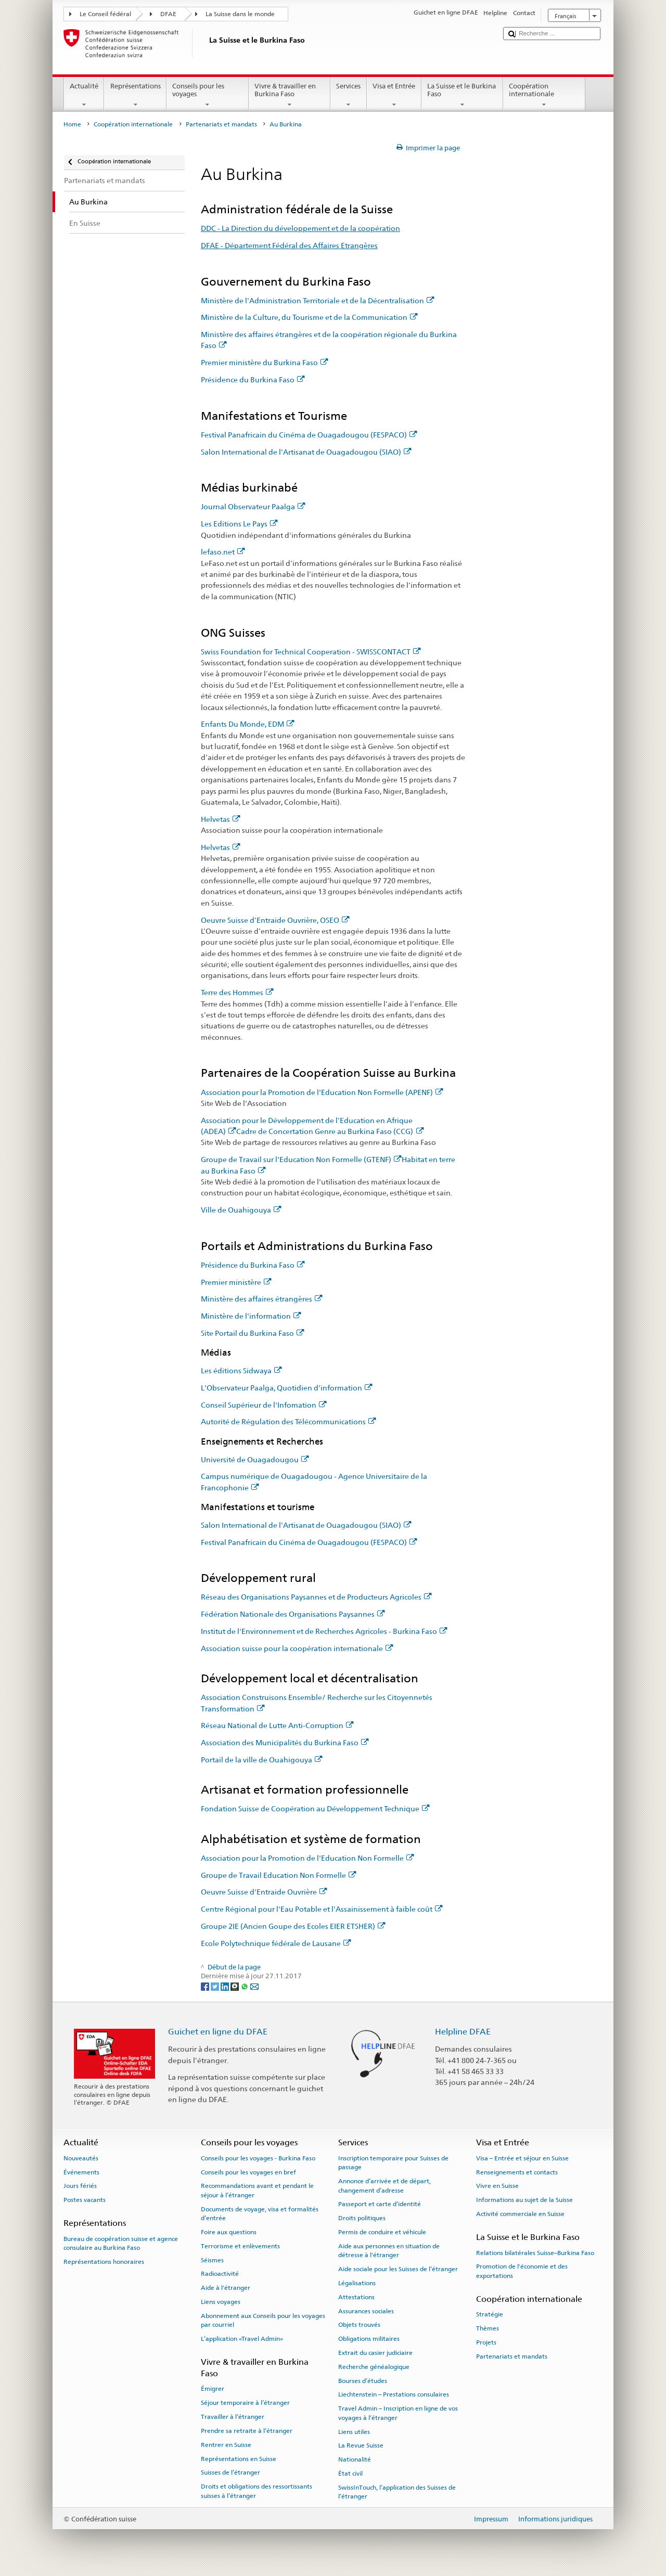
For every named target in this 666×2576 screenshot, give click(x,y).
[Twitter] (216, 1986)
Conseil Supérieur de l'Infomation (264, 1404)
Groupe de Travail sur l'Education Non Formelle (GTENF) (301, 1159)
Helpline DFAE (463, 2032)
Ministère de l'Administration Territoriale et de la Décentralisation (317, 300)
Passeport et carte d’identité (379, 2204)
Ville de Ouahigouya (241, 1209)
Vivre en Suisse (497, 2185)
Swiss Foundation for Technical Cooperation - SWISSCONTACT (311, 651)
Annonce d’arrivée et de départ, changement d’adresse (384, 2186)
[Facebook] (206, 1986)
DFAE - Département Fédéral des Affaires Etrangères (289, 245)
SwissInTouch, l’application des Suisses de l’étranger (397, 2492)
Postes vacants (84, 2200)
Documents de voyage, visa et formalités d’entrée (259, 2214)
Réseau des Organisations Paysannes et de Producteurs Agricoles (316, 1596)
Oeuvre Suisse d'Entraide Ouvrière (264, 1891)
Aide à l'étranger (225, 2287)
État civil (350, 2473)
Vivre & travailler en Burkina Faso (289, 95)
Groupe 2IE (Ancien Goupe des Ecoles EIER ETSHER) (293, 1926)
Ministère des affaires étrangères (262, 1298)
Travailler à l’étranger (232, 2416)
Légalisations (357, 2283)
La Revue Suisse (360, 2445)
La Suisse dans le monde (240, 14)
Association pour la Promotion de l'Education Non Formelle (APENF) (322, 1092)
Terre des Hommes (237, 992)
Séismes (212, 2259)
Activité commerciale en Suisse (520, 2214)
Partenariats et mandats (221, 124)
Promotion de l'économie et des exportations (522, 2271)
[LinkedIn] (225, 1986)
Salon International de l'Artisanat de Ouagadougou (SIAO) (306, 451)
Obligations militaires (369, 2338)
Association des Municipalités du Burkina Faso (285, 1742)
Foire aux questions (229, 2232)
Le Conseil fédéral (105, 14)
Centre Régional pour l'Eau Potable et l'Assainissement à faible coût (322, 1908)
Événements (81, 2171)
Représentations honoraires (103, 2261)
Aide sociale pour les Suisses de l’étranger (398, 2269)
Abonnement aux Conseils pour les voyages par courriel (263, 2320)
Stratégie (489, 2314)
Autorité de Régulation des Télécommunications (288, 1421)
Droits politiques (362, 2218)
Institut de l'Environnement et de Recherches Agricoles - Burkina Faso (324, 1631)
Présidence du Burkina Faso (253, 379)
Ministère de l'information (251, 1315)
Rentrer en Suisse (226, 2445)
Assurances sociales (366, 2310)
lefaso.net (223, 551)
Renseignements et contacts (517, 2171)
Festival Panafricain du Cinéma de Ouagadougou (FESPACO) (309, 434)
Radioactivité (220, 2273)
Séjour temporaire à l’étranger (245, 2402)
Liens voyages (220, 2301)
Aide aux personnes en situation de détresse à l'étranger (389, 2251)
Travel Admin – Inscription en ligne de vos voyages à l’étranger (398, 2413)
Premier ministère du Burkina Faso (264, 362)
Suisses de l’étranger (230, 2472)
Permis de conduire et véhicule (382, 2232)
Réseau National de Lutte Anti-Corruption (277, 1725)
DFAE (168, 14)
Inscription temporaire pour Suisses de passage (393, 2163)
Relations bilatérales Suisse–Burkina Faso (535, 2252)
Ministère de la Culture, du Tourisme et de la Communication (309, 317)
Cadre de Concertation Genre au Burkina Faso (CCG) (330, 1131)
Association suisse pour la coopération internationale (297, 1648)
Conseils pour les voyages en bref (248, 2171)
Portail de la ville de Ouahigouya (262, 1759)
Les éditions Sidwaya (241, 1370)
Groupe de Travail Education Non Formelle (278, 1875)
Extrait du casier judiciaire (375, 2352)
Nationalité (354, 2459)
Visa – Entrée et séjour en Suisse (522, 2158)
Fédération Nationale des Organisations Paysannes (293, 1613)
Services (348, 95)
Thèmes (487, 2328)
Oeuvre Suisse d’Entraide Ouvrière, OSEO (275, 920)
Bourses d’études (362, 2380)
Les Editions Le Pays (239, 523)
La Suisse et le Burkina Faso (462, 95)
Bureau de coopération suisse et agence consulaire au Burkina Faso (120, 2243)
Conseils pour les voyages (207, 95)
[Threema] (235, 1986)
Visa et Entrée (394, 95)
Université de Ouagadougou (255, 1459)
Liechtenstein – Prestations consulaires (393, 2394)
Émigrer (212, 2388)
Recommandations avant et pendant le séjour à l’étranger (257, 2190)
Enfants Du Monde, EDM (247, 723)
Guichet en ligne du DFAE (217, 2032)
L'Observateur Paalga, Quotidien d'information (287, 1387)
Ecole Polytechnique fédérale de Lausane (276, 1943)
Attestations (356, 2297)
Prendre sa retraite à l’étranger (246, 2431)
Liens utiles (354, 2431)
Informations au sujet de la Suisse (524, 2200)
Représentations (135, 95)
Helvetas (220, 819)
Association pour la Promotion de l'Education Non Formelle (307, 1857)
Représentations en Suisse (238, 2458)
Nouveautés (80, 2158)
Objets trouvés (359, 2324)
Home (72, 124)
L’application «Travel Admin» (242, 2338)
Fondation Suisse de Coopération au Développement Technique (315, 1808)
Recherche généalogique (373, 2367)
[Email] (254, 1986)
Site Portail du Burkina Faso (252, 1333)
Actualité (84, 95)
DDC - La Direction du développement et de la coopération (300, 228)
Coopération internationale (544, 95)
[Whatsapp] (245, 1986)
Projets (486, 2342)
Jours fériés (80, 2185)
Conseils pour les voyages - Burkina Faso (258, 2158)
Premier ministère (236, 1282)
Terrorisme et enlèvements (240, 2246)
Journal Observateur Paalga (253, 506)
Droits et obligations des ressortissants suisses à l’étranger (256, 2491)
